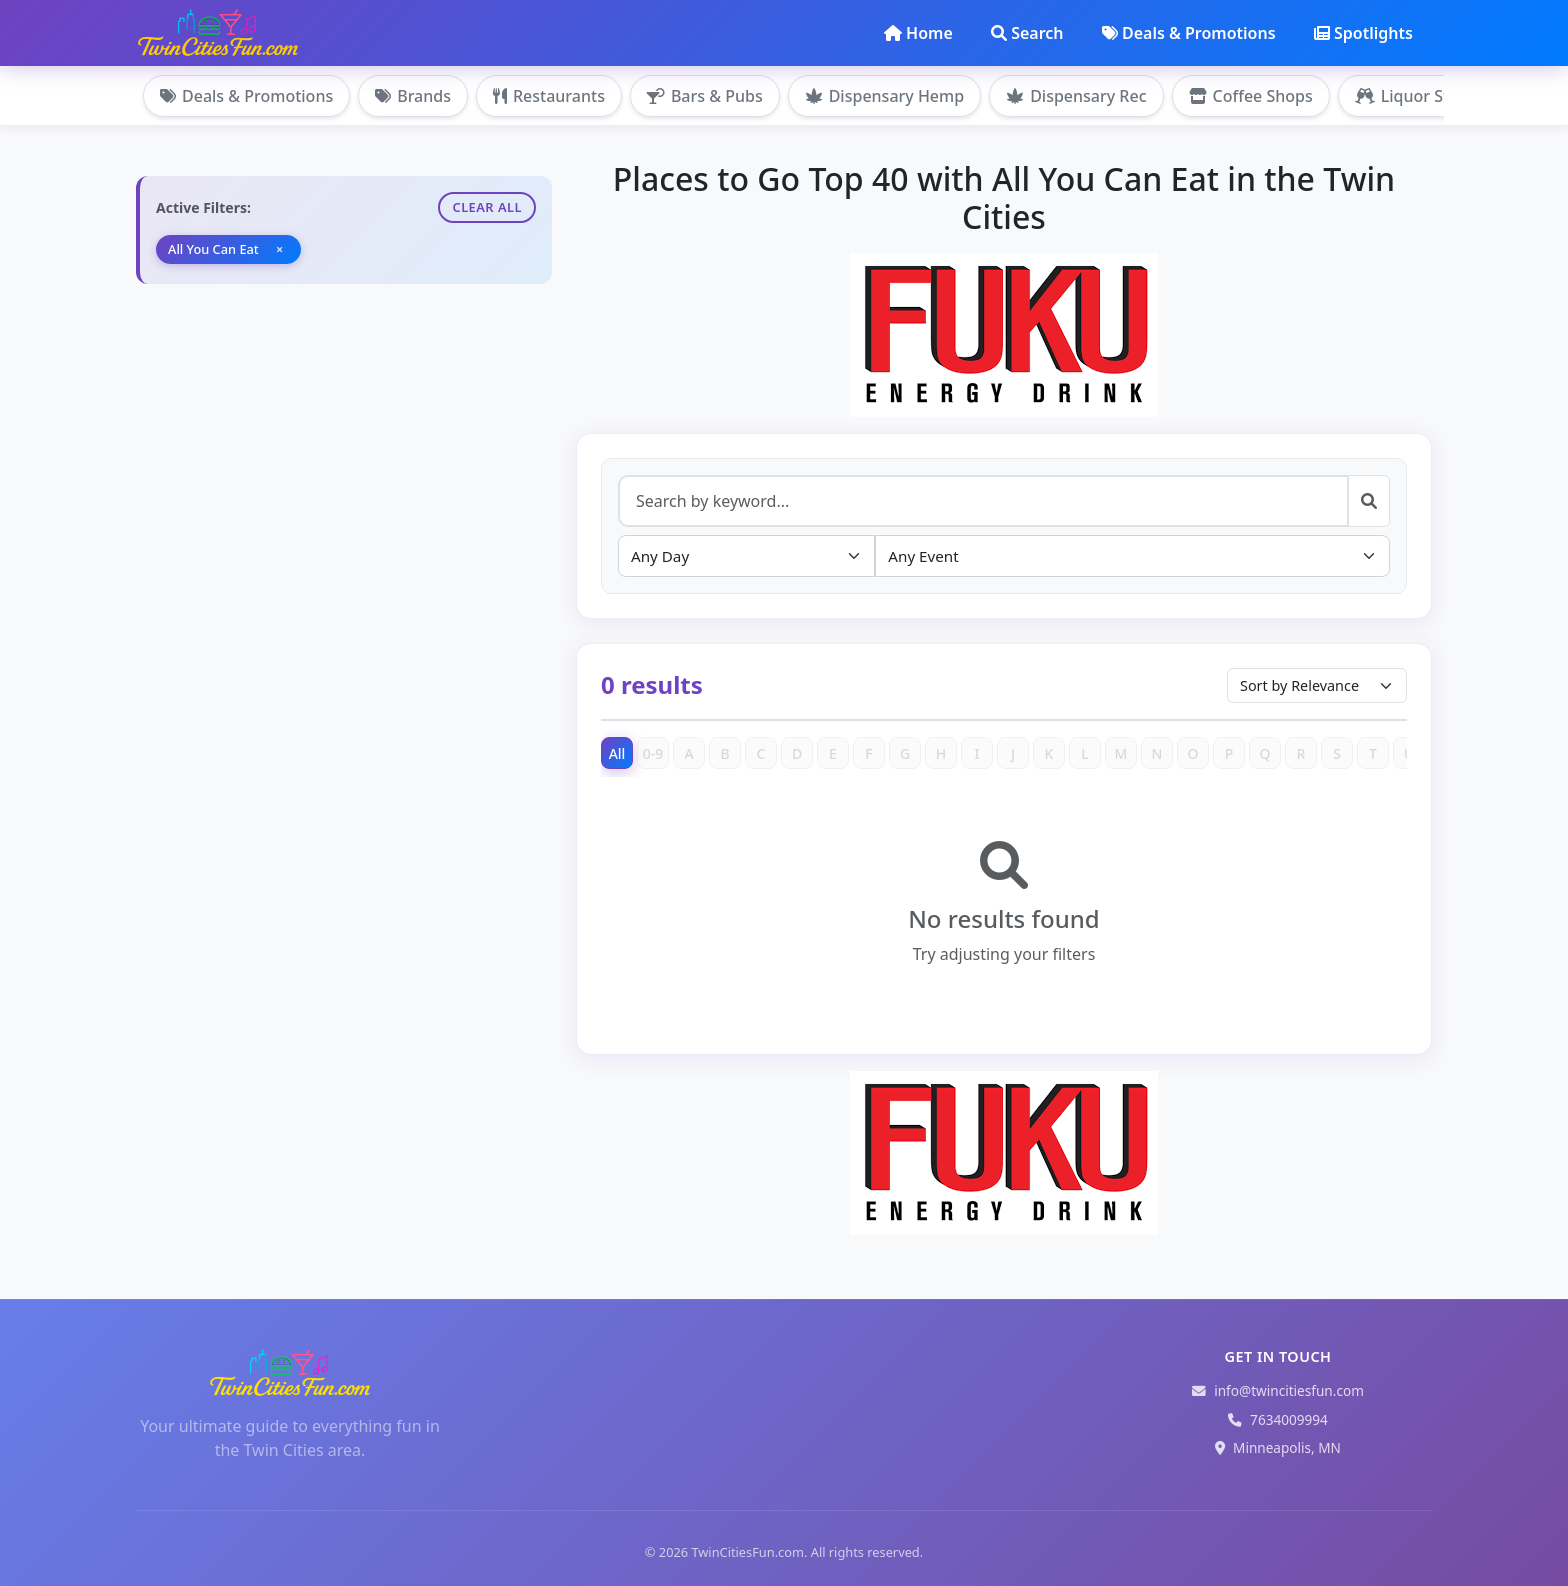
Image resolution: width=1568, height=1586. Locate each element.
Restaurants (549, 96)
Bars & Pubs (705, 96)
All (617, 753)
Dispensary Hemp (884, 96)
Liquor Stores (1419, 96)
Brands (413, 96)
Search (1027, 33)
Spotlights (1363, 33)
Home (918, 33)
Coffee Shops (1251, 96)
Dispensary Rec (1076, 96)
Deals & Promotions (1189, 33)
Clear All (487, 207)
